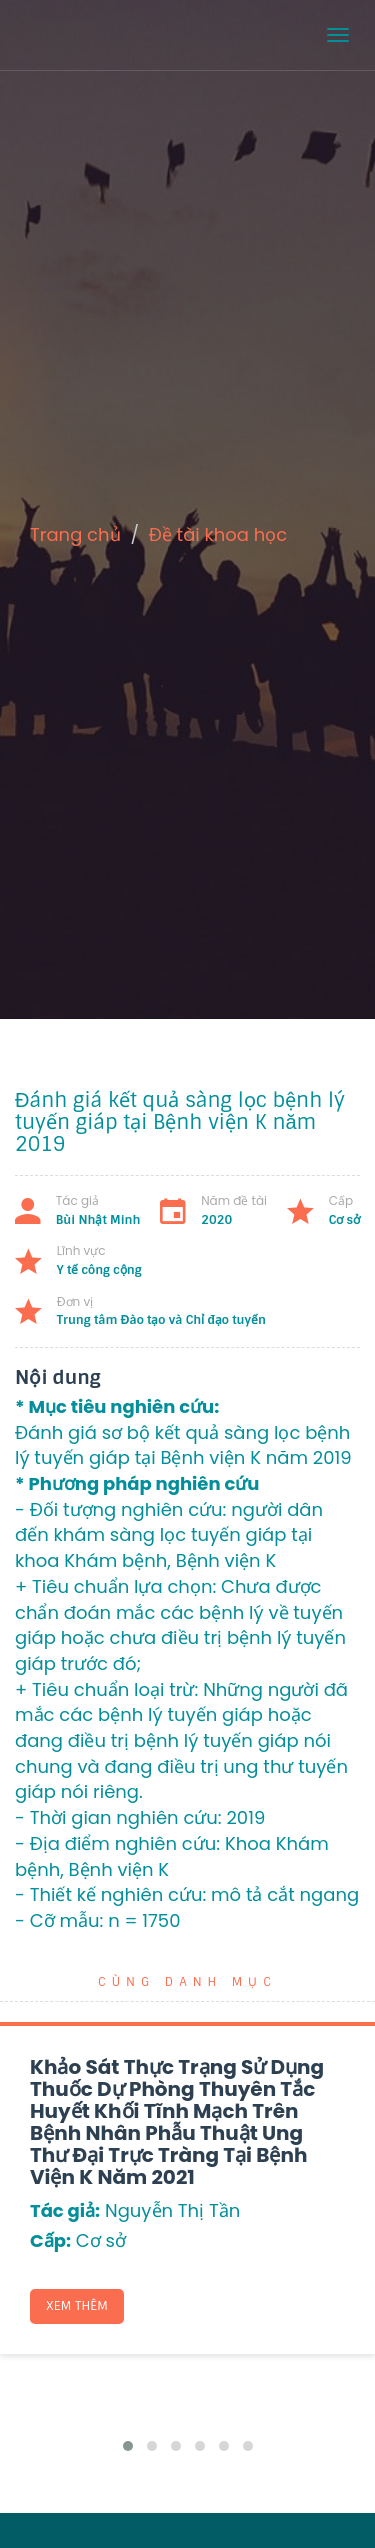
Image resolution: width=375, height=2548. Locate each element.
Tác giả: (65, 2210)
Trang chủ (75, 534)
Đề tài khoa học (218, 534)
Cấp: (50, 2240)
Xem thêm (77, 2306)
